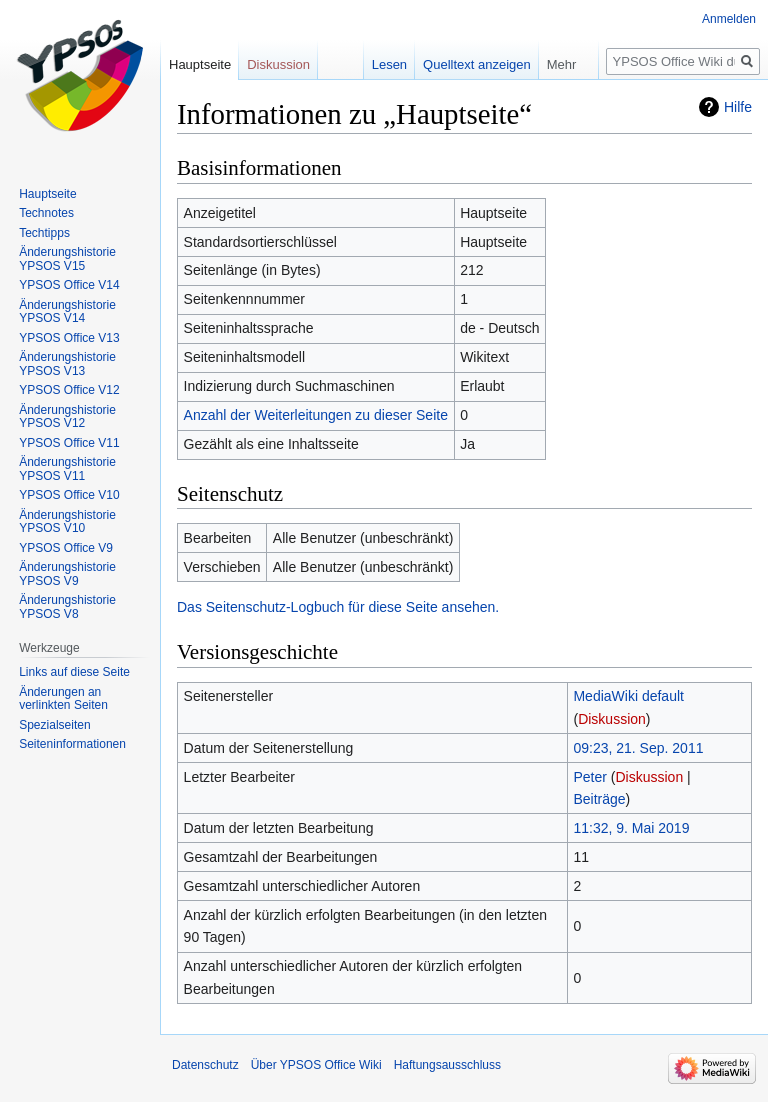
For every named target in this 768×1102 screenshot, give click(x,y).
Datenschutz (205, 1065)
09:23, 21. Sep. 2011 (638, 748)
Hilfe (738, 107)
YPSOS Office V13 (69, 338)
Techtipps (44, 233)
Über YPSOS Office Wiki (316, 1065)
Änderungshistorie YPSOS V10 (67, 522)
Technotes (46, 213)
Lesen (389, 64)
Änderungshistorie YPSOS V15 (67, 259)
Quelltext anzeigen (477, 64)
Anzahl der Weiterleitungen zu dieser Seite (316, 415)
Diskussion (612, 719)
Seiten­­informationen (72, 744)
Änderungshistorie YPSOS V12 (67, 417)
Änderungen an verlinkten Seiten (63, 699)
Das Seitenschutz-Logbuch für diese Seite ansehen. (338, 607)
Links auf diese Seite (74, 672)
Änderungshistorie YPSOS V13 (67, 364)
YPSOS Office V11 (69, 443)
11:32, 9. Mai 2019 (631, 828)
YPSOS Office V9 (66, 548)
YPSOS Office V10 (69, 495)
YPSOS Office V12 (69, 390)
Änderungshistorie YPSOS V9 (67, 574)
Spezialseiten (54, 725)
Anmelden (729, 19)
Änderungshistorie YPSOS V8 (67, 607)
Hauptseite (200, 64)
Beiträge (599, 799)
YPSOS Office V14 (69, 285)
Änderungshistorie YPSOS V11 (67, 469)
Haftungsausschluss (447, 1065)
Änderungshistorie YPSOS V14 (67, 312)
